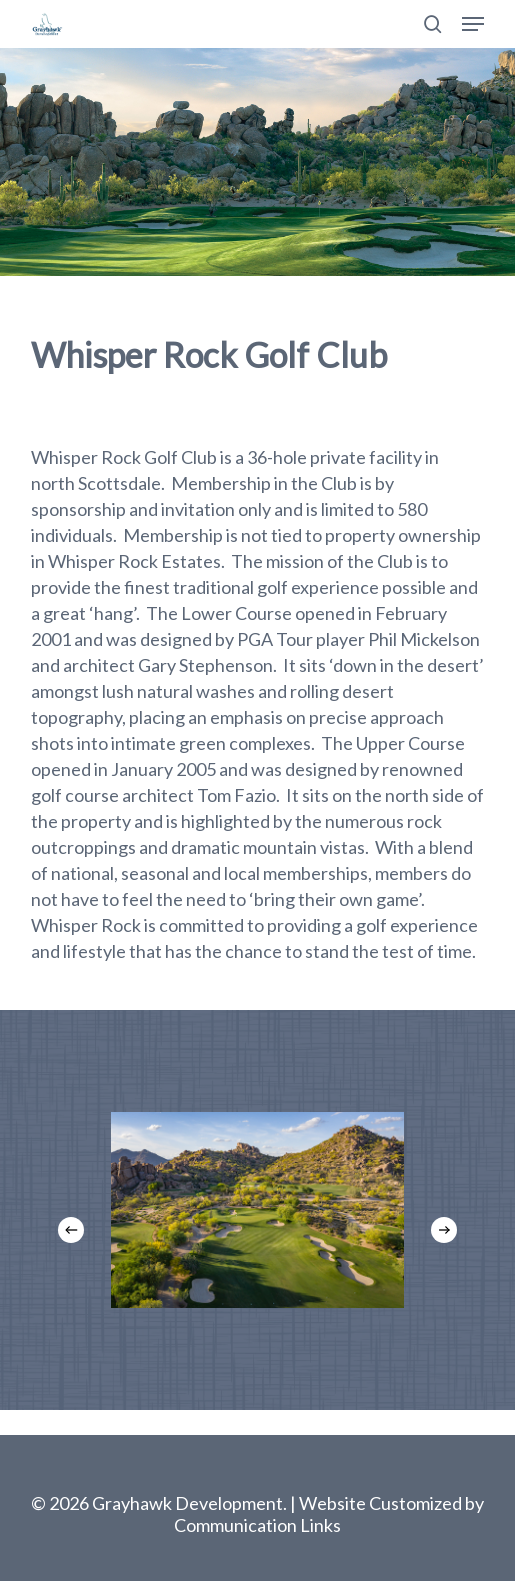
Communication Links (257, 1525)
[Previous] (71, 1230)
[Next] (444, 1230)
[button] (473, 24)
